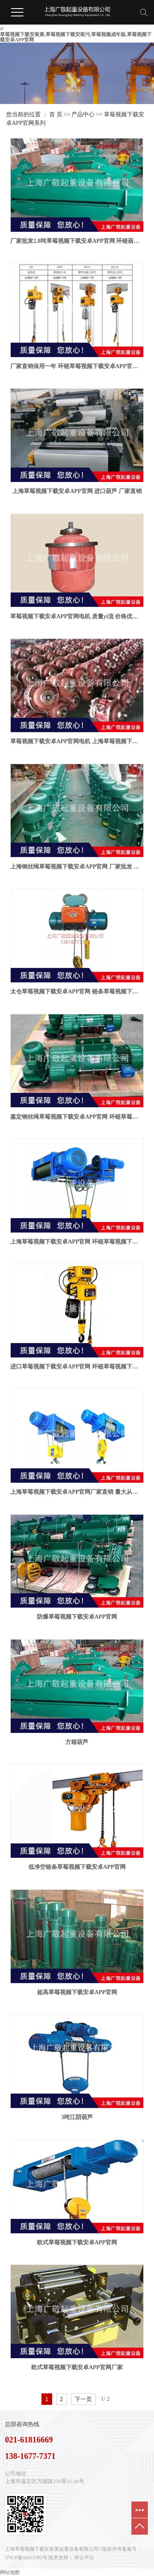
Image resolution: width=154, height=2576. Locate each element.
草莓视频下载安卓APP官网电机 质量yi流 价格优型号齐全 (77, 616)
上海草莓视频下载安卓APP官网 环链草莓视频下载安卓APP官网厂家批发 (77, 1242)
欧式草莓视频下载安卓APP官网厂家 (77, 2367)
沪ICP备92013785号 (26, 2557)
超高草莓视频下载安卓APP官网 (77, 1992)
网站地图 (10, 2572)
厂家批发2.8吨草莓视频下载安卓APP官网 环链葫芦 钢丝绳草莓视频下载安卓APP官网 (77, 241)
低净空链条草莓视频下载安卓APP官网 (77, 1867)
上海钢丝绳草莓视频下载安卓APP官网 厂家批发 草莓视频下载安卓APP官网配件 (77, 867)
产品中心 (82, 114)
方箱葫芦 (76, 1742)
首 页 (55, 114)
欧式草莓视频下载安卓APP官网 (77, 2242)
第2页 (114, 2399)
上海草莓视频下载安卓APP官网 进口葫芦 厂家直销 (76, 491)
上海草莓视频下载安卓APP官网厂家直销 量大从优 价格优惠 (77, 1492)
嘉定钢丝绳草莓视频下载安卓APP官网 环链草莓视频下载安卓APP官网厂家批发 (77, 1117)
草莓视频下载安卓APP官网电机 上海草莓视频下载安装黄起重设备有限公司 (77, 741)
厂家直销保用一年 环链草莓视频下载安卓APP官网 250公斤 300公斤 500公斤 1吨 (77, 366)
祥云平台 (84, 2557)
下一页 (83, 2399)
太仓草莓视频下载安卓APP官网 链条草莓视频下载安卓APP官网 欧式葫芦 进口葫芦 (77, 991)
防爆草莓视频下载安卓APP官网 (77, 1617)
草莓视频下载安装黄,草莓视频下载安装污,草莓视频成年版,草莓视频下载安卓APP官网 (76, 37)
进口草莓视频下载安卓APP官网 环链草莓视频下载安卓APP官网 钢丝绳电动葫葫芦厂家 (77, 1367)
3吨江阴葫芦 (77, 2117)
